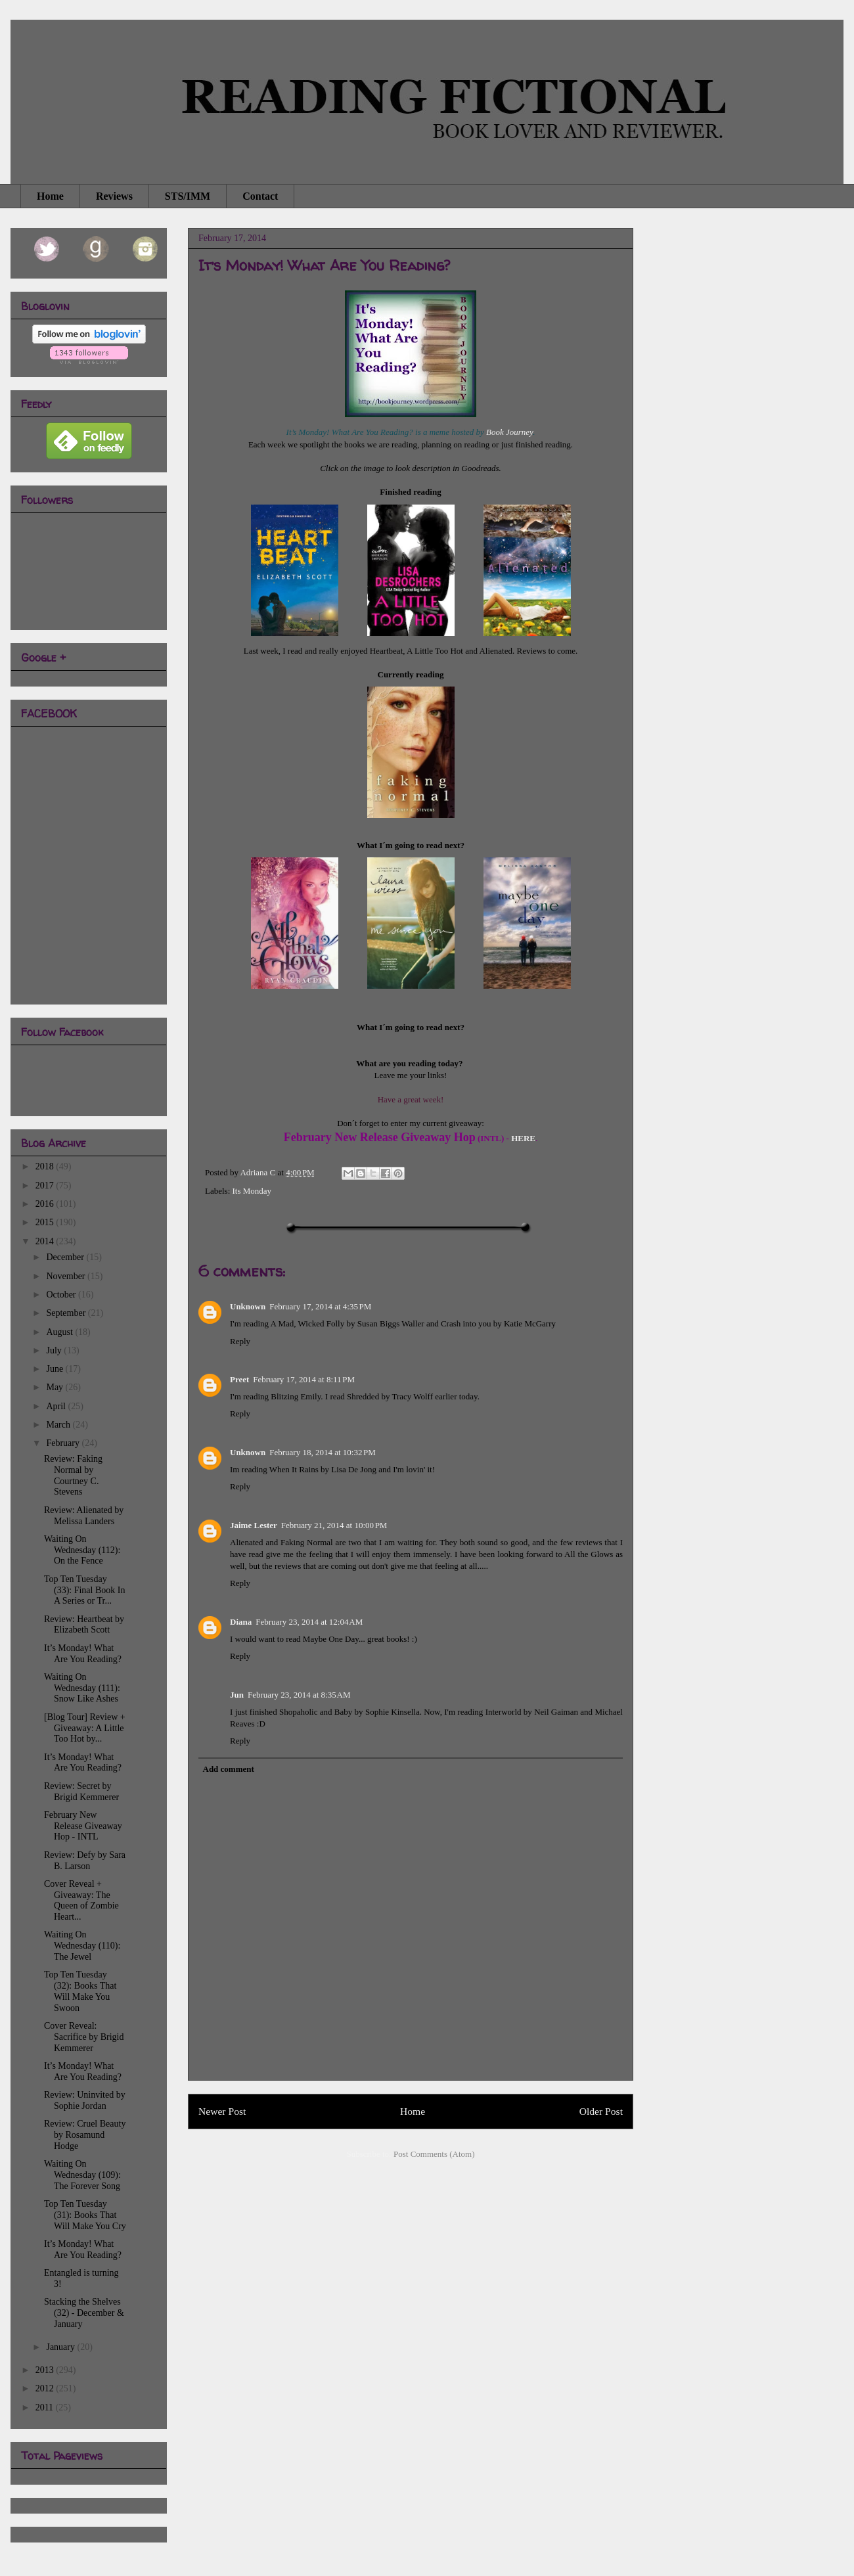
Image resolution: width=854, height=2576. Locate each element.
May (55, 1387)
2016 (45, 1204)
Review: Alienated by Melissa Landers (84, 1515)
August (60, 1332)
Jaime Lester (253, 1525)
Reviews (114, 196)
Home (50, 196)
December (66, 1257)
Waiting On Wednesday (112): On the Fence (82, 1550)
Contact (260, 196)
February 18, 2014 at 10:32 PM (322, 1452)
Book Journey (509, 432)
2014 (45, 1241)
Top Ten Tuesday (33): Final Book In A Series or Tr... (84, 1590)
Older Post (601, 2111)
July (55, 1350)
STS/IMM (187, 196)
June (55, 1369)
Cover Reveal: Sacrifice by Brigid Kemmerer (84, 2037)
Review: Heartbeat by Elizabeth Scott (84, 1624)
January (61, 2347)
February (63, 1443)
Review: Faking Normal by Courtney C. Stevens (73, 1475)
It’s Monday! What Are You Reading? (83, 1653)
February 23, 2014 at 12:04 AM (309, 1622)
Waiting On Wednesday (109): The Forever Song (82, 2175)
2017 (45, 1185)
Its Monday (252, 1191)
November (66, 1276)
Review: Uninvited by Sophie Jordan (84, 2100)
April (57, 1406)
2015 (45, 1222)
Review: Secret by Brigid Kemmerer (81, 1791)
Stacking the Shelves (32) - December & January (84, 2313)
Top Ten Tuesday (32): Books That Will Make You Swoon (80, 1991)
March (59, 1425)
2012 (45, 2388)
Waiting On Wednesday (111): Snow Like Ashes (82, 1688)
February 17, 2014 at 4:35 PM (320, 1306)
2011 (45, 2407)
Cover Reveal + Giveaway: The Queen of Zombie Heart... (81, 1900)
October (62, 1294)
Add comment (228, 1769)
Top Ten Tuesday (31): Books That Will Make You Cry (85, 2215)
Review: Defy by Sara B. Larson (84, 1860)
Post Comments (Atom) (434, 2154)
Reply (240, 1341)
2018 (45, 1166)
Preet (239, 1379)
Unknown (247, 1306)
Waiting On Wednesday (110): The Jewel (82, 1946)
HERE (523, 1138)
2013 (45, 2370)
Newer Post (222, 2111)
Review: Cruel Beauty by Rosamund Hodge (84, 2135)
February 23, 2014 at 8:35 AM (299, 1695)
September (66, 1313)
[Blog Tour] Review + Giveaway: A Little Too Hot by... (84, 1728)
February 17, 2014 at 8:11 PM (304, 1379)
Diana (241, 1622)
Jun (237, 1695)
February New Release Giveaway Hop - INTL (83, 1826)
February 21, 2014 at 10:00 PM (334, 1525)
